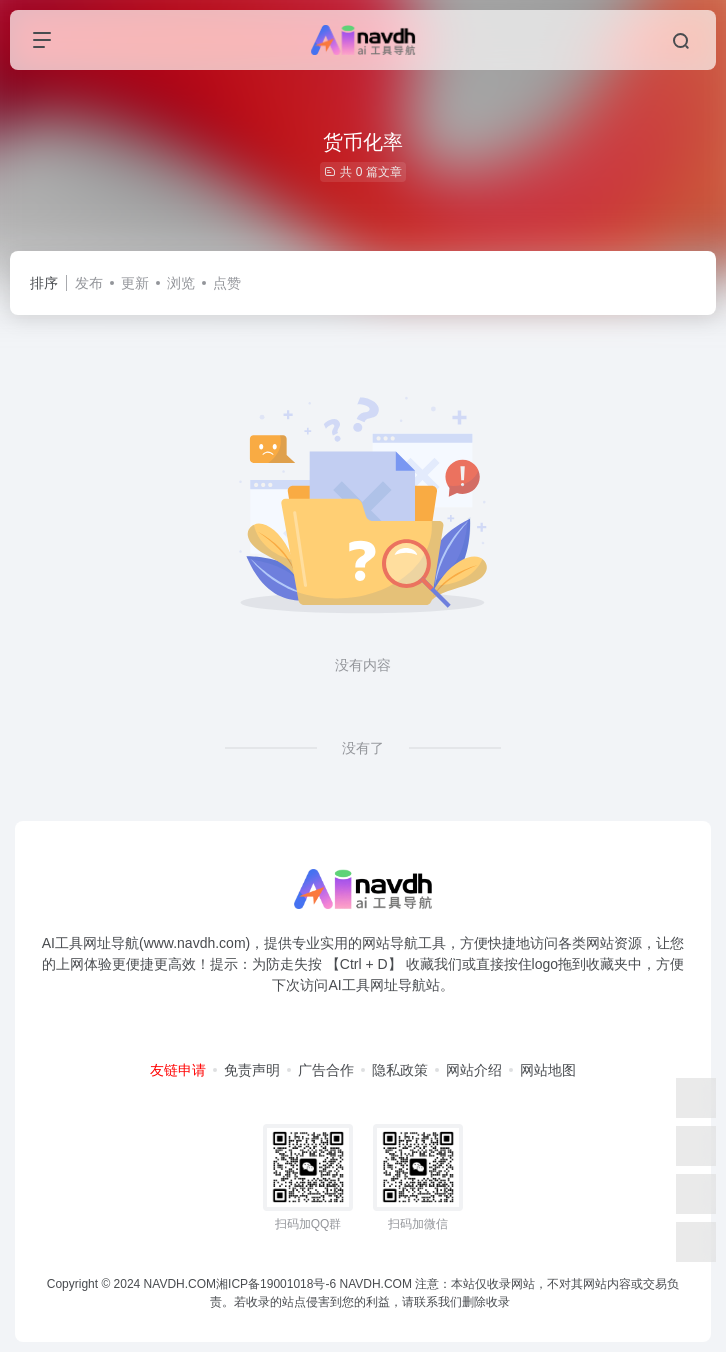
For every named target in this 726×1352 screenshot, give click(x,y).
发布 (89, 283)
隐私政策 (400, 1070)
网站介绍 (474, 1070)
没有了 (363, 748)
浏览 (181, 283)
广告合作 (326, 1070)
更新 (135, 283)
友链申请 (178, 1070)
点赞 (227, 283)
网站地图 (548, 1070)
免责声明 (252, 1070)
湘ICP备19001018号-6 (276, 1284)
